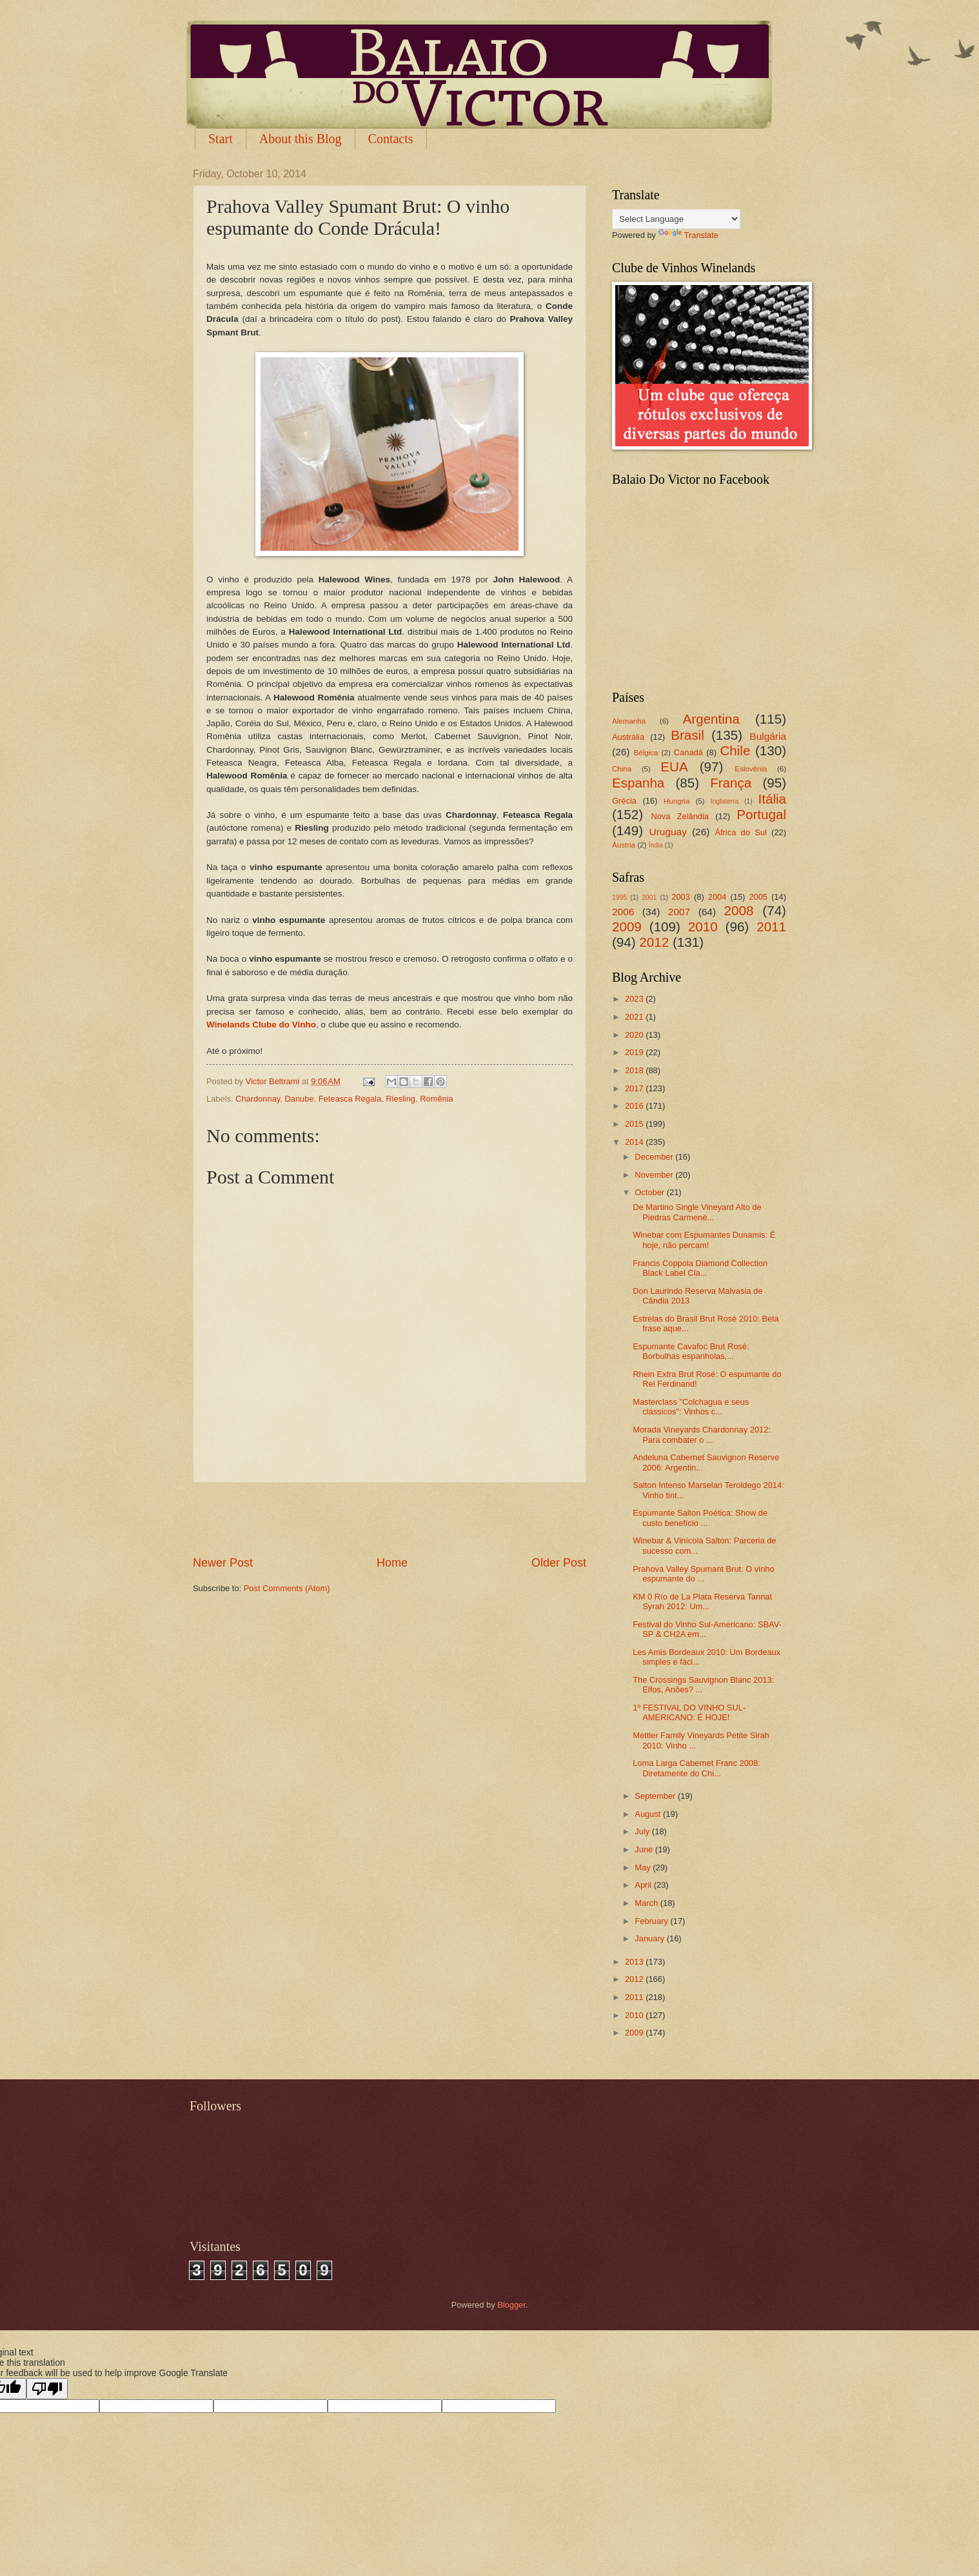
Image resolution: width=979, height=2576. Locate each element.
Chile (735, 750)
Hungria (677, 801)
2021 (635, 1017)
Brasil (687, 735)
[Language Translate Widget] (676, 219)
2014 (635, 1142)
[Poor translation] (47, 2388)
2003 (680, 897)
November (655, 1175)
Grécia (624, 801)
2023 (635, 999)
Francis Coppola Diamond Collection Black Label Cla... (700, 1268)
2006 (623, 911)
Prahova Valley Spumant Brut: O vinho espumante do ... (703, 1573)
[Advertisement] (389, 1519)
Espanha (638, 782)
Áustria (623, 845)
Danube (298, 1099)
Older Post (558, 1562)
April (644, 1885)
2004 (717, 897)
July (643, 1831)
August (649, 1814)
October (650, 1192)
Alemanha (629, 721)
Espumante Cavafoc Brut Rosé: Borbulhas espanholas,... (691, 1351)
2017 (635, 1088)
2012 (654, 942)
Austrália (628, 737)
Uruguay (668, 831)
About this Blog (300, 139)
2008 (739, 910)
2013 (635, 1962)
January (650, 1938)
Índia (656, 845)
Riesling (400, 1099)
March (647, 1903)
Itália (772, 798)
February (652, 1921)
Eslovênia (751, 769)
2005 (758, 897)
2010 (703, 926)
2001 (649, 897)
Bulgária (767, 736)
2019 (635, 1052)
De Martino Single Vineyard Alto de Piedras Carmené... (697, 1212)
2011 (771, 926)
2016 (635, 1106)
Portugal (761, 814)
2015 (635, 1124)
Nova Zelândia (680, 816)
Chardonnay (257, 1099)
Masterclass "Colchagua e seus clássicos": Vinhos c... (691, 1406)
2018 (635, 1070)
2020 (635, 1035)
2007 (679, 911)
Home (392, 1562)
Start (220, 139)
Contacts (390, 139)
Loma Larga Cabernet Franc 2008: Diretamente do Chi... (696, 1768)
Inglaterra (725, 801)
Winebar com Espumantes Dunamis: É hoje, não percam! (704, 1239)
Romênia (436, 1099)
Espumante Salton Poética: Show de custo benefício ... (700, 1517)
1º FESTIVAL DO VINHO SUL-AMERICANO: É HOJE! (689, 1712)
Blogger (511, 2305)
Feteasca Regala (350, 1099)
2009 (627, 926)
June (645, 1849)
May (644, 1867)
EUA (673, 766)
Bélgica (646, 753)
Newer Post (223, 1562)
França (730, 782)
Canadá (688, 752)
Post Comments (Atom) (287, 1588)
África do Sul (740, 832)
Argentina (711, 718)
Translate (688, 235)
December (655, 1157)
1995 (619, 897)
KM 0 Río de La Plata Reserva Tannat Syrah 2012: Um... (702, 1601)
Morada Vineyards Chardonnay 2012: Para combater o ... (702, 1434)
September (656, 1796)
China (621, 769)
